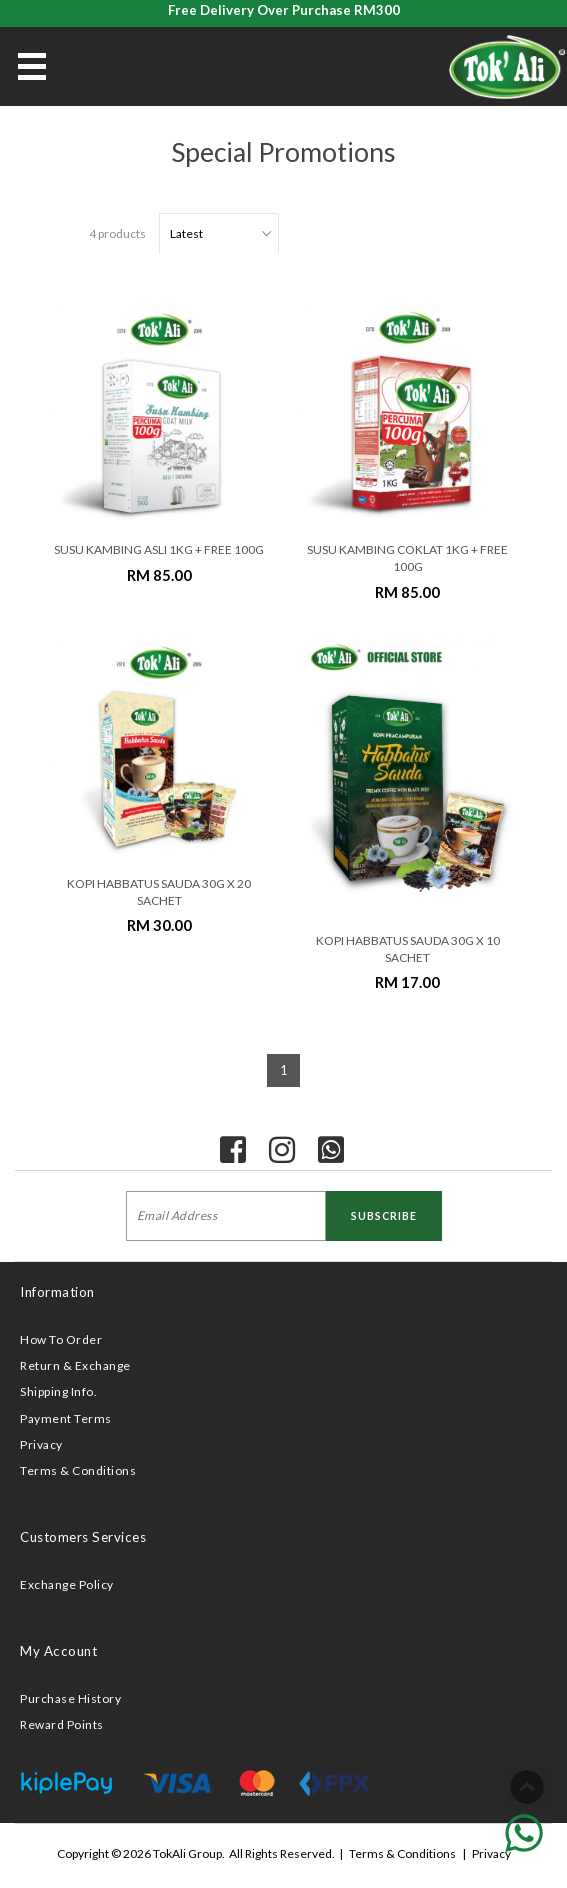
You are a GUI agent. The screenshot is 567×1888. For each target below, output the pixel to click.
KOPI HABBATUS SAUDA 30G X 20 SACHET (159, 892)
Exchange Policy (67, 1584)
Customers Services (83, 1537)
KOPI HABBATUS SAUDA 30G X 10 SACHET (408, 949)
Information (57, 1292)
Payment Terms (66, 1418)
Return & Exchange (75, 1365)
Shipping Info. (58, 1391)
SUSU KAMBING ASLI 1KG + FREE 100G (159, 549)
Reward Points (62, 1724)
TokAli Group (187, 1853)
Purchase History (70, 1698)
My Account (58, 1651)
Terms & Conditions (78, 1470)
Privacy (41, 1444)
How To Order (61, 1339)
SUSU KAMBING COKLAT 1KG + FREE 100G (407, 558)
